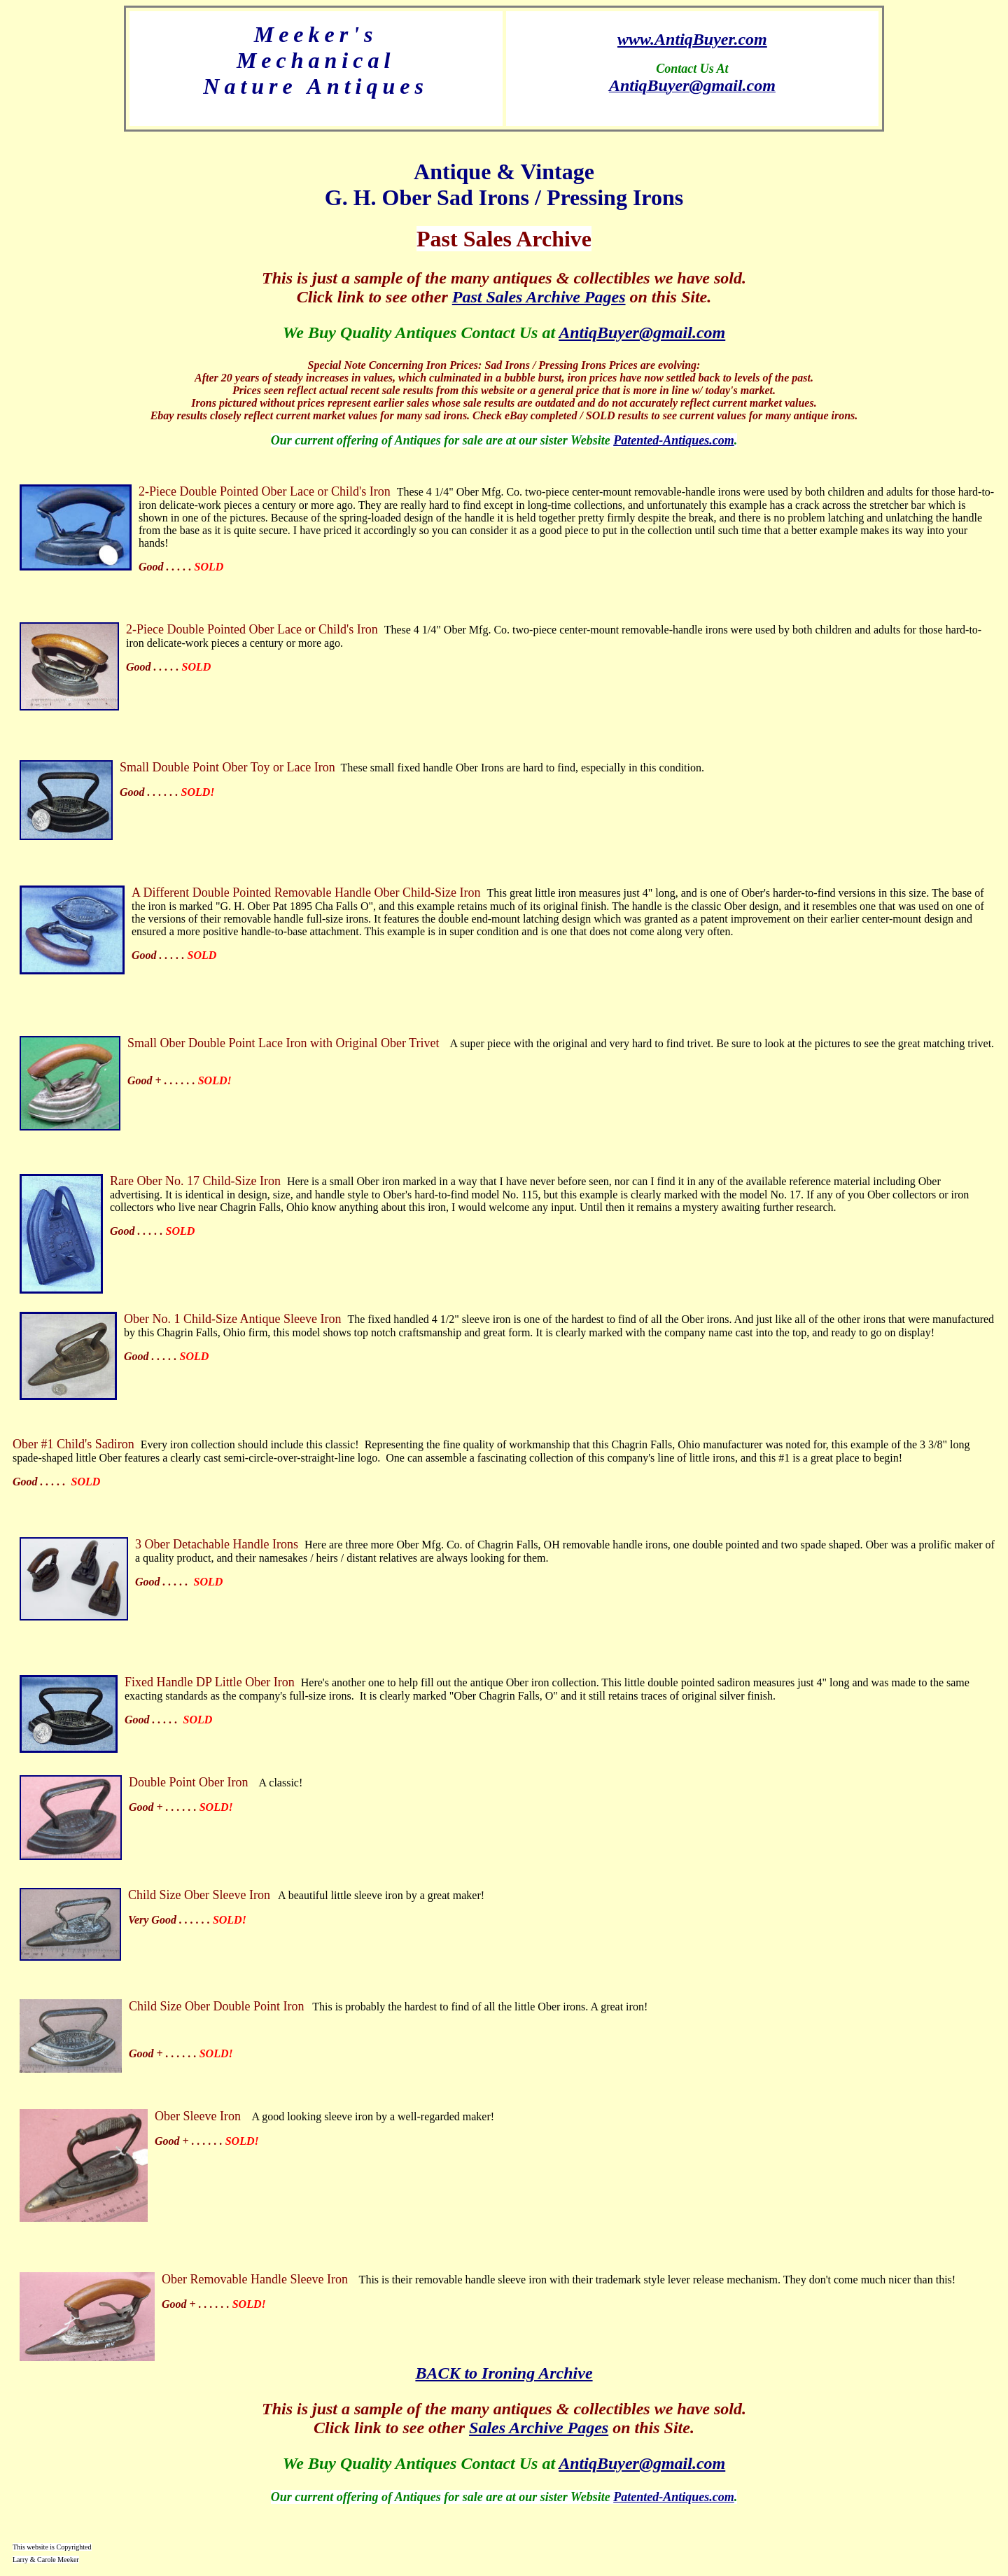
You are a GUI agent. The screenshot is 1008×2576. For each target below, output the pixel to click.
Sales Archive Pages (538, 2427)
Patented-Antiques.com (673, 440)
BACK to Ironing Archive (503, 2373)
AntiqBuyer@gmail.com (642, 332)
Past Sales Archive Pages (539, 297)
